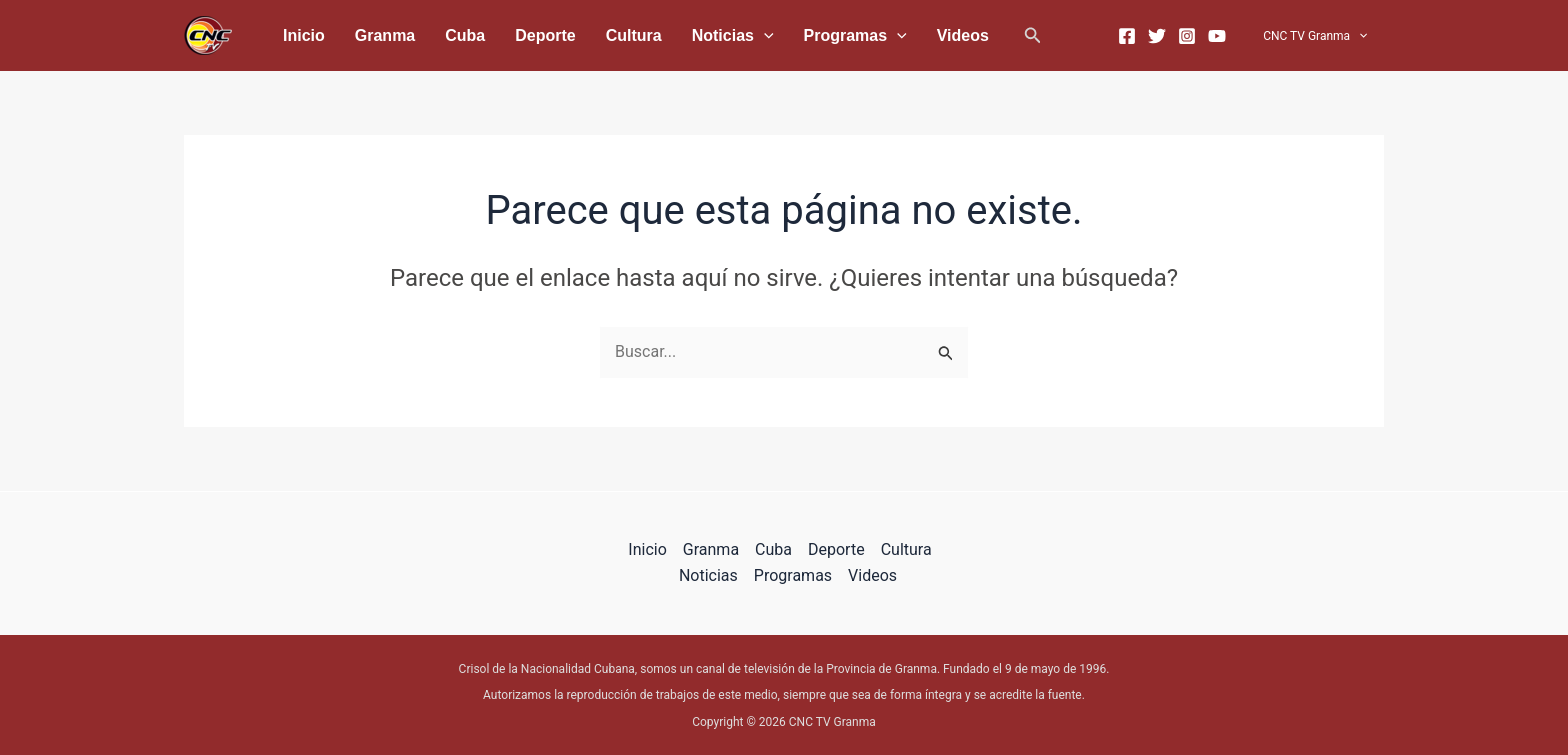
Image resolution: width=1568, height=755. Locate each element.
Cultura (571, 35)
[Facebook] (1137, 36)
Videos (858, 35)
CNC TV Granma (1320, 36)
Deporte (496, 35)
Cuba (430, 35)
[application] (687, 36)
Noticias (656, 36)
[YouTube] (1227, 36)
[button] (921, 35)
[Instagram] (1197, 36)
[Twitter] (1167, 36)
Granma (364, 35)
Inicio (297, 35)
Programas (764, 36)
